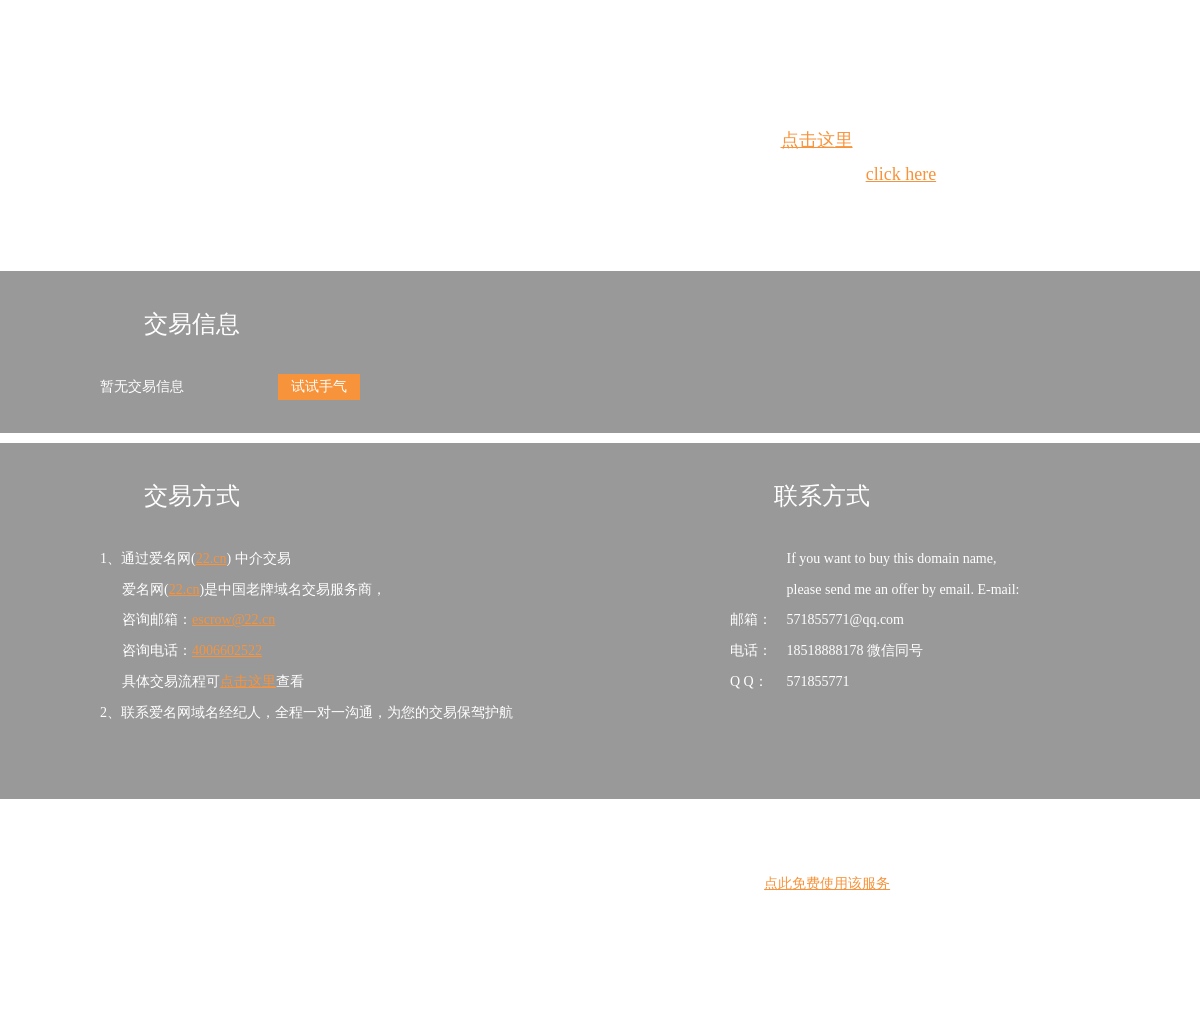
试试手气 (319, 386)
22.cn (211, 558)
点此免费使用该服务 (827, 883)
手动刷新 (655, 210)
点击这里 (817, 140)
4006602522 (227, 650)
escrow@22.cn (233, 619)
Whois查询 (549, 210)
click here (901, 174)
